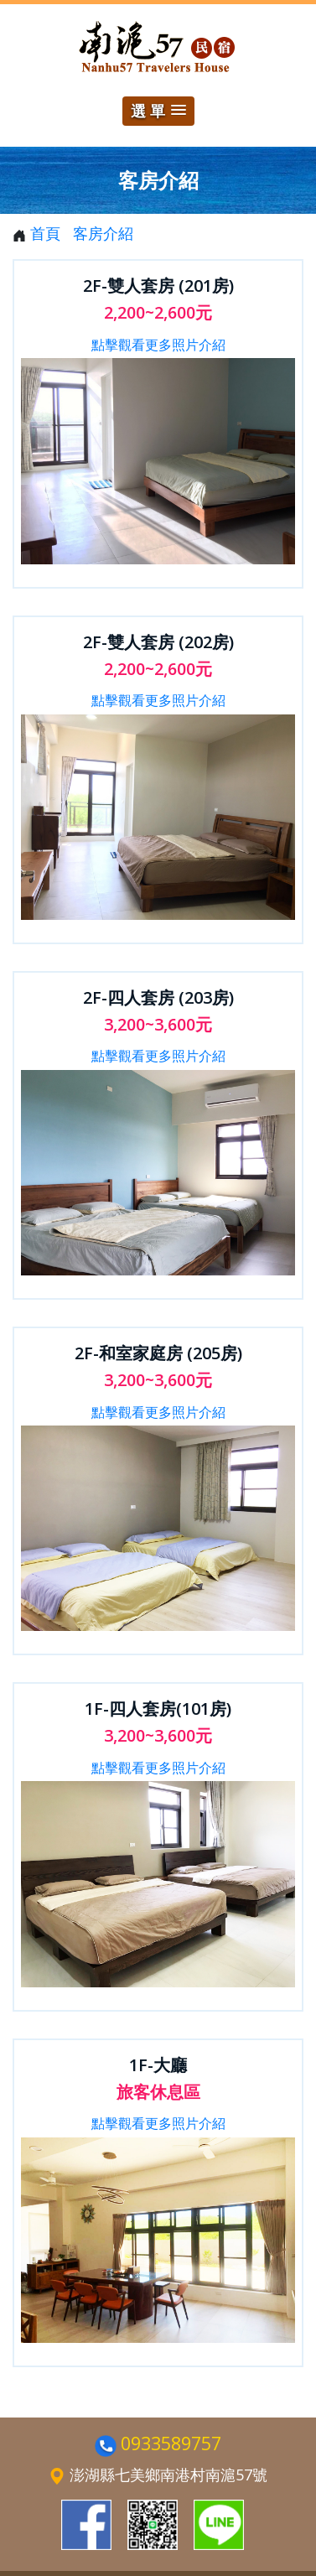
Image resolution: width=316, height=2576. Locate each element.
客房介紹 (103, 233)
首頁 (45, 233)
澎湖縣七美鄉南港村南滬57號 (168, 2474)
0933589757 (171, 2443)
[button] (158, 111)
